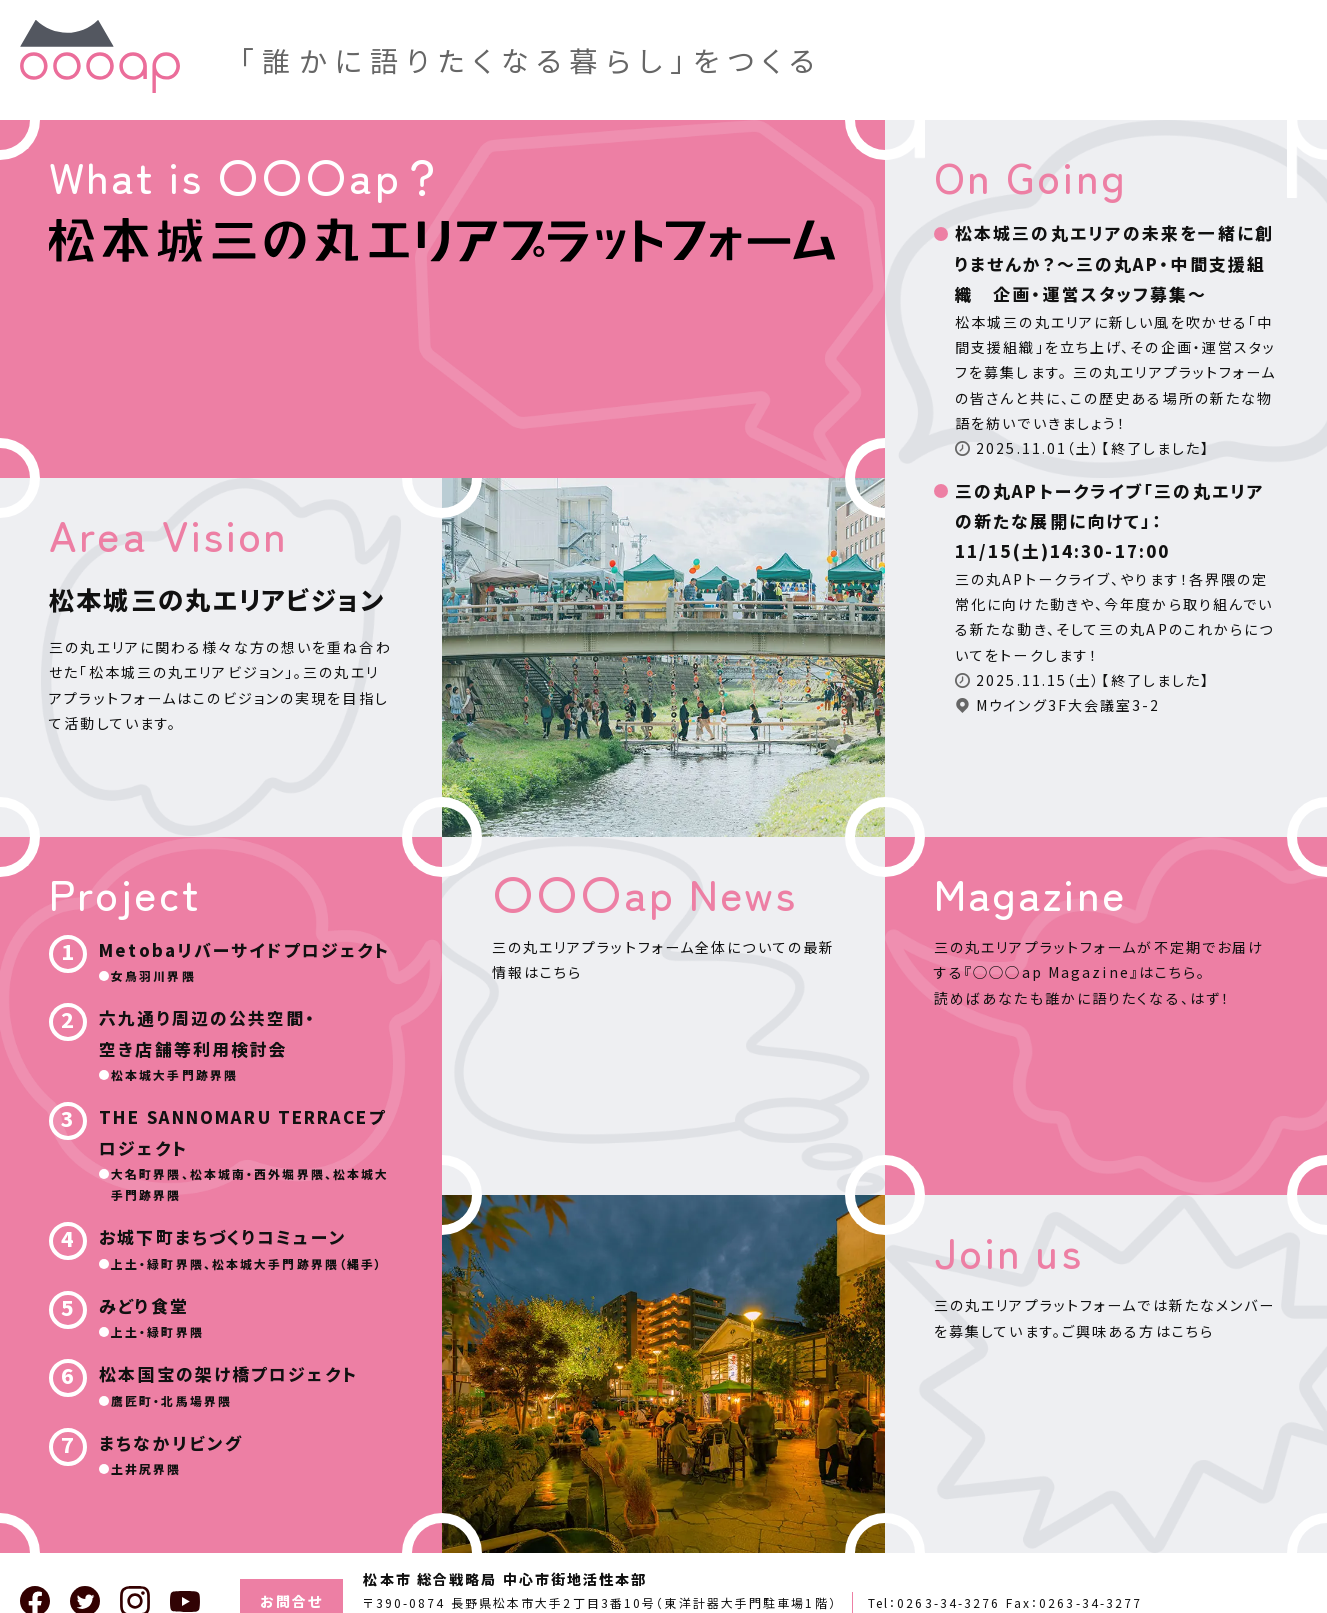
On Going (1030, 176)
